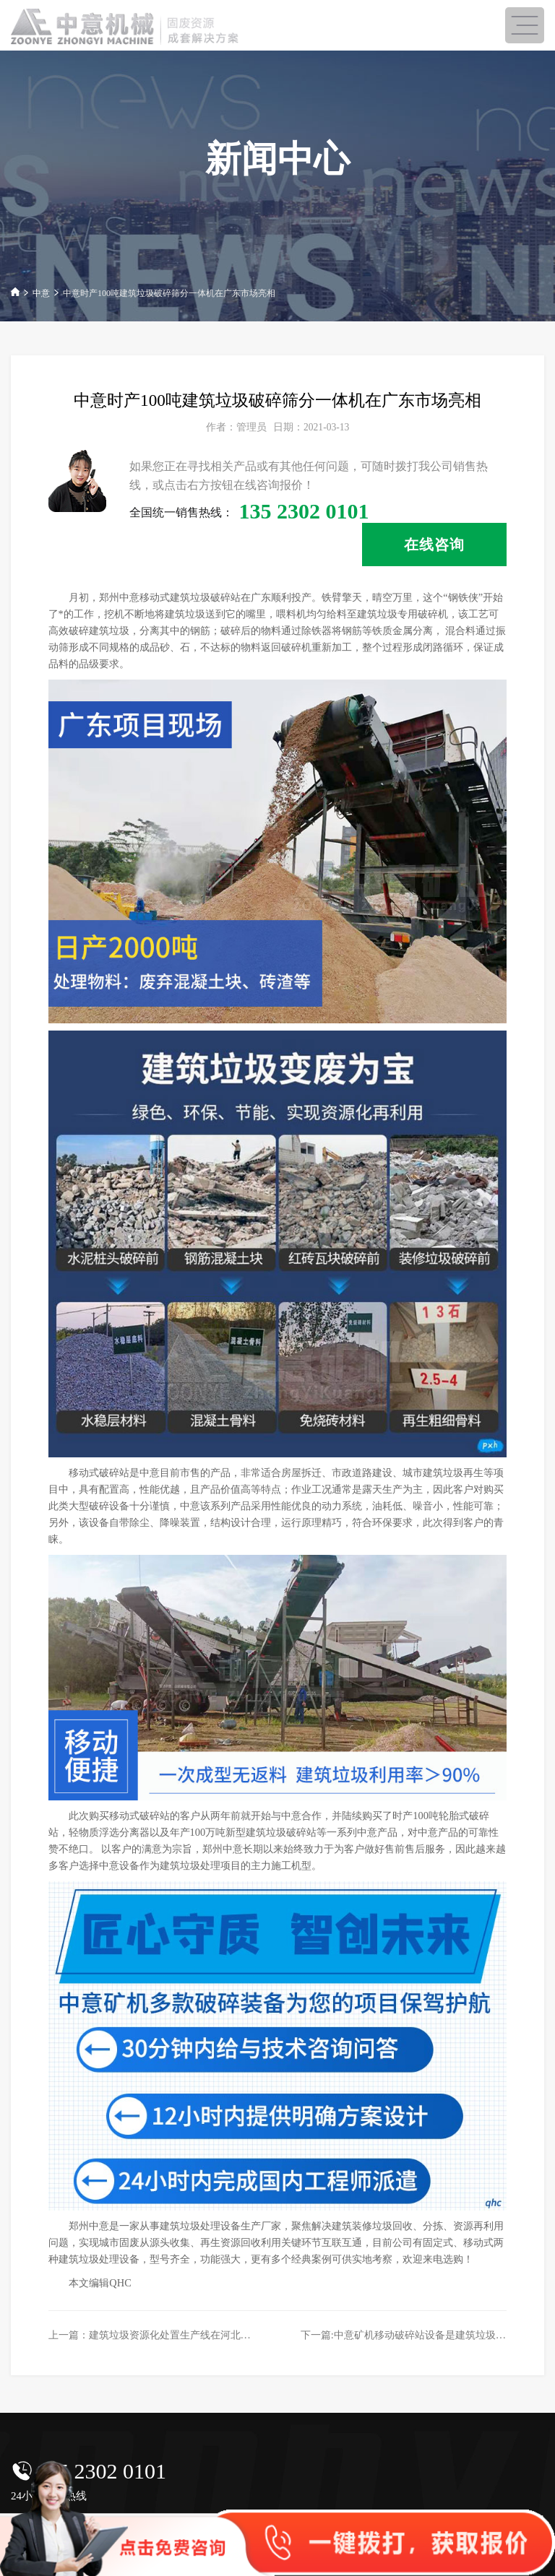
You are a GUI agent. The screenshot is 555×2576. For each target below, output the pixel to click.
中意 (41, 293)
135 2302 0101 (101, 2471)
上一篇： (164, 2335)
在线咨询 (434, 544)
